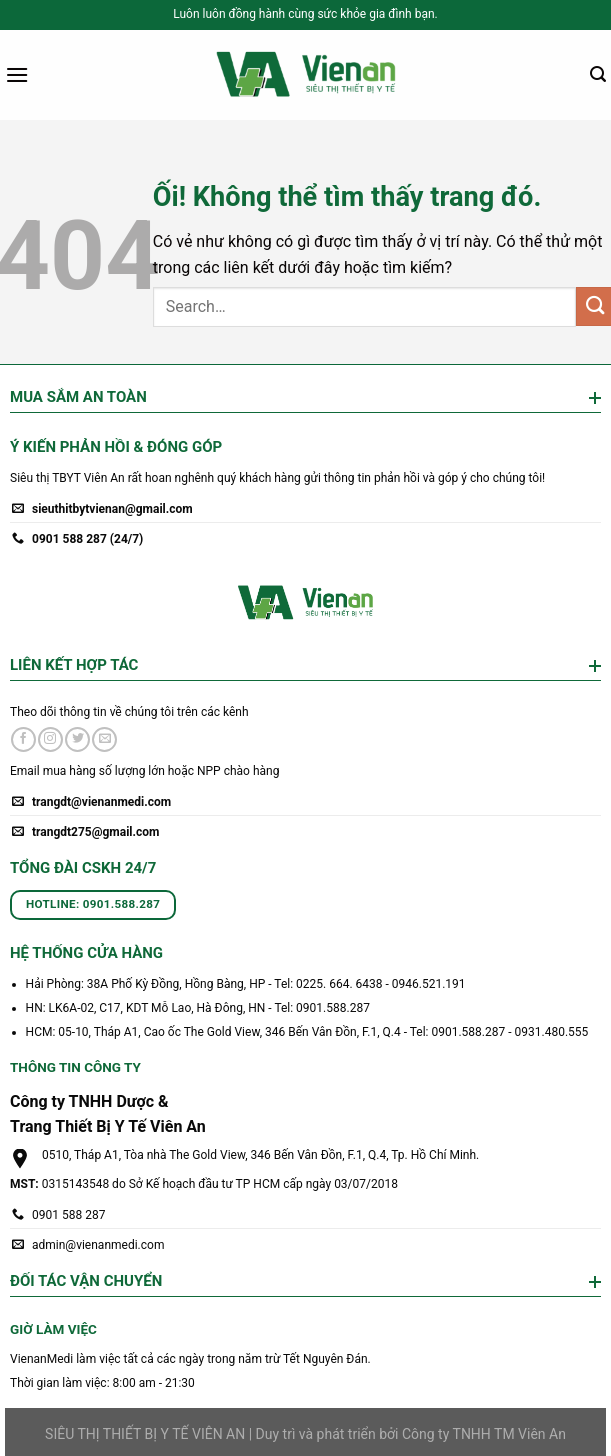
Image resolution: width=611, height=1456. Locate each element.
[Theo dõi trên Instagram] (50, 740)
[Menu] (17, 74)
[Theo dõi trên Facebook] (23, 740)
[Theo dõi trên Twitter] (77, 740)
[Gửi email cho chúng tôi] (104, 740)
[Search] (598, 74)
